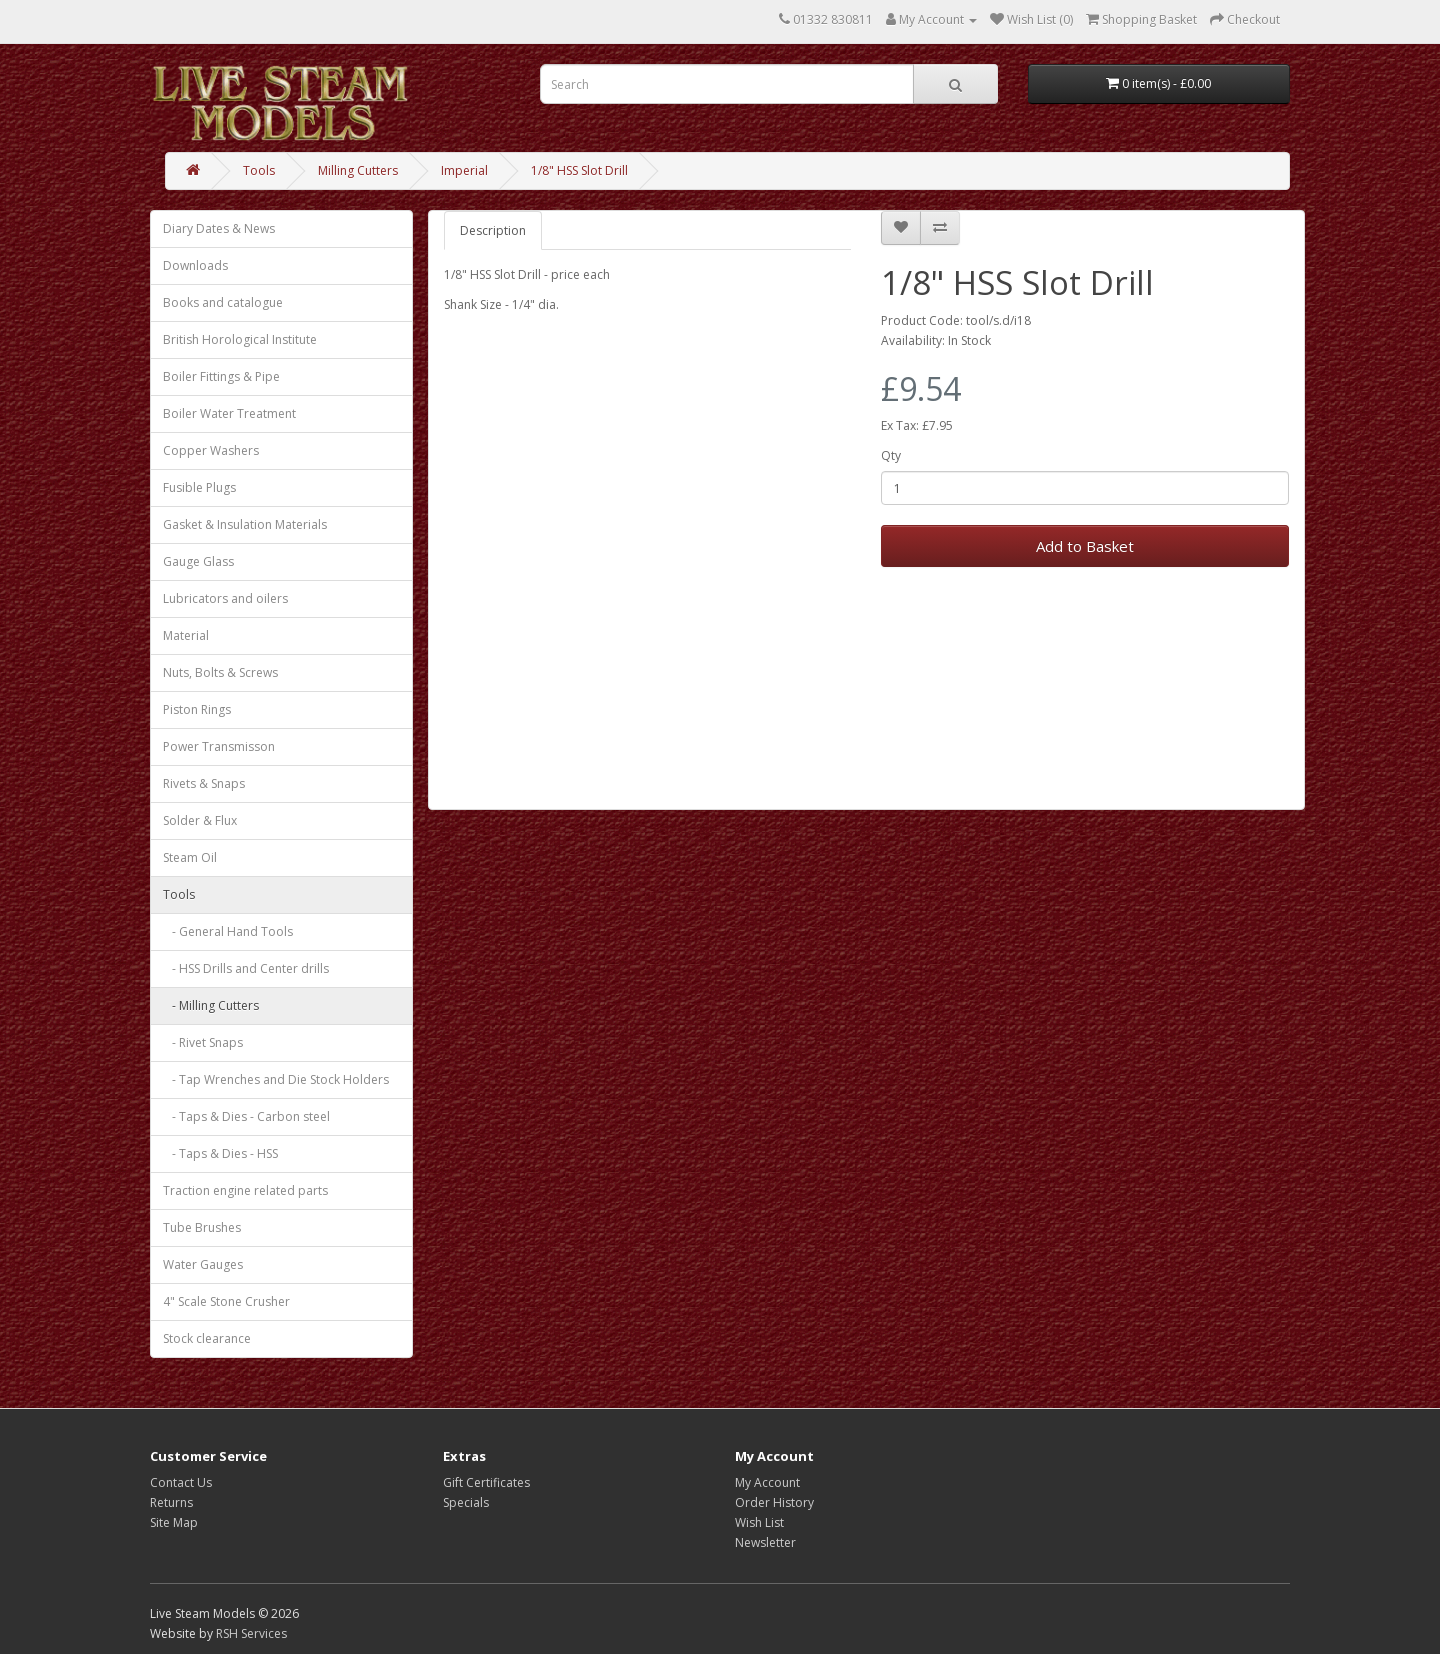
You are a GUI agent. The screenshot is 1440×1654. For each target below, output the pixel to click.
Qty (891, 455)
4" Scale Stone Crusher (226, 1301)
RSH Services (251, 1633)
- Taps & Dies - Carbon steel (246, 1116)
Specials (466, 1502)
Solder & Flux (200, 820)
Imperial (464, 170)
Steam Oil (190, 857)
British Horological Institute (240, 339)
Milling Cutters (358, 170)
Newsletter (765, 1542)
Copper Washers (211, 450)
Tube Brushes (202, 1227)
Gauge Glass (198, 561)
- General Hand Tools (228, 931)
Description (493, 230)
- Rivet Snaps (203, 1042)
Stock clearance (207, 1338)
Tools (259, 170)
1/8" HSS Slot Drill (579, 170)
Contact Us (181, 1482)
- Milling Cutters (211, 1005)
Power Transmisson (219, 746)
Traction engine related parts (245, 1190)
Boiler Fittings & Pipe (221, 376)
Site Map (174, 1522)
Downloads (195, 265)
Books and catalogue (223, 302)
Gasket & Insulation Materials (245, 524)
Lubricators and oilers (225, 598)
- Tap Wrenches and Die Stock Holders (276, 1079)
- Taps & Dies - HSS (220, 1153)
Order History (774, 1502)
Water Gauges (203, 1264)
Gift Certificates (486, 1482)
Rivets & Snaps (204, 783)
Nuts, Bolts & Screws (220, 672)
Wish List (759, 1522)
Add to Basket (1085, 546)
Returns (171, 1502)
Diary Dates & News (219, 228)
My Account (767, 1482)
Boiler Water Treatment (229, 413)
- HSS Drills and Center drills (246, 968)
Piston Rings (197, 709)
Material (186, 635)
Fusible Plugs (199, 487)
